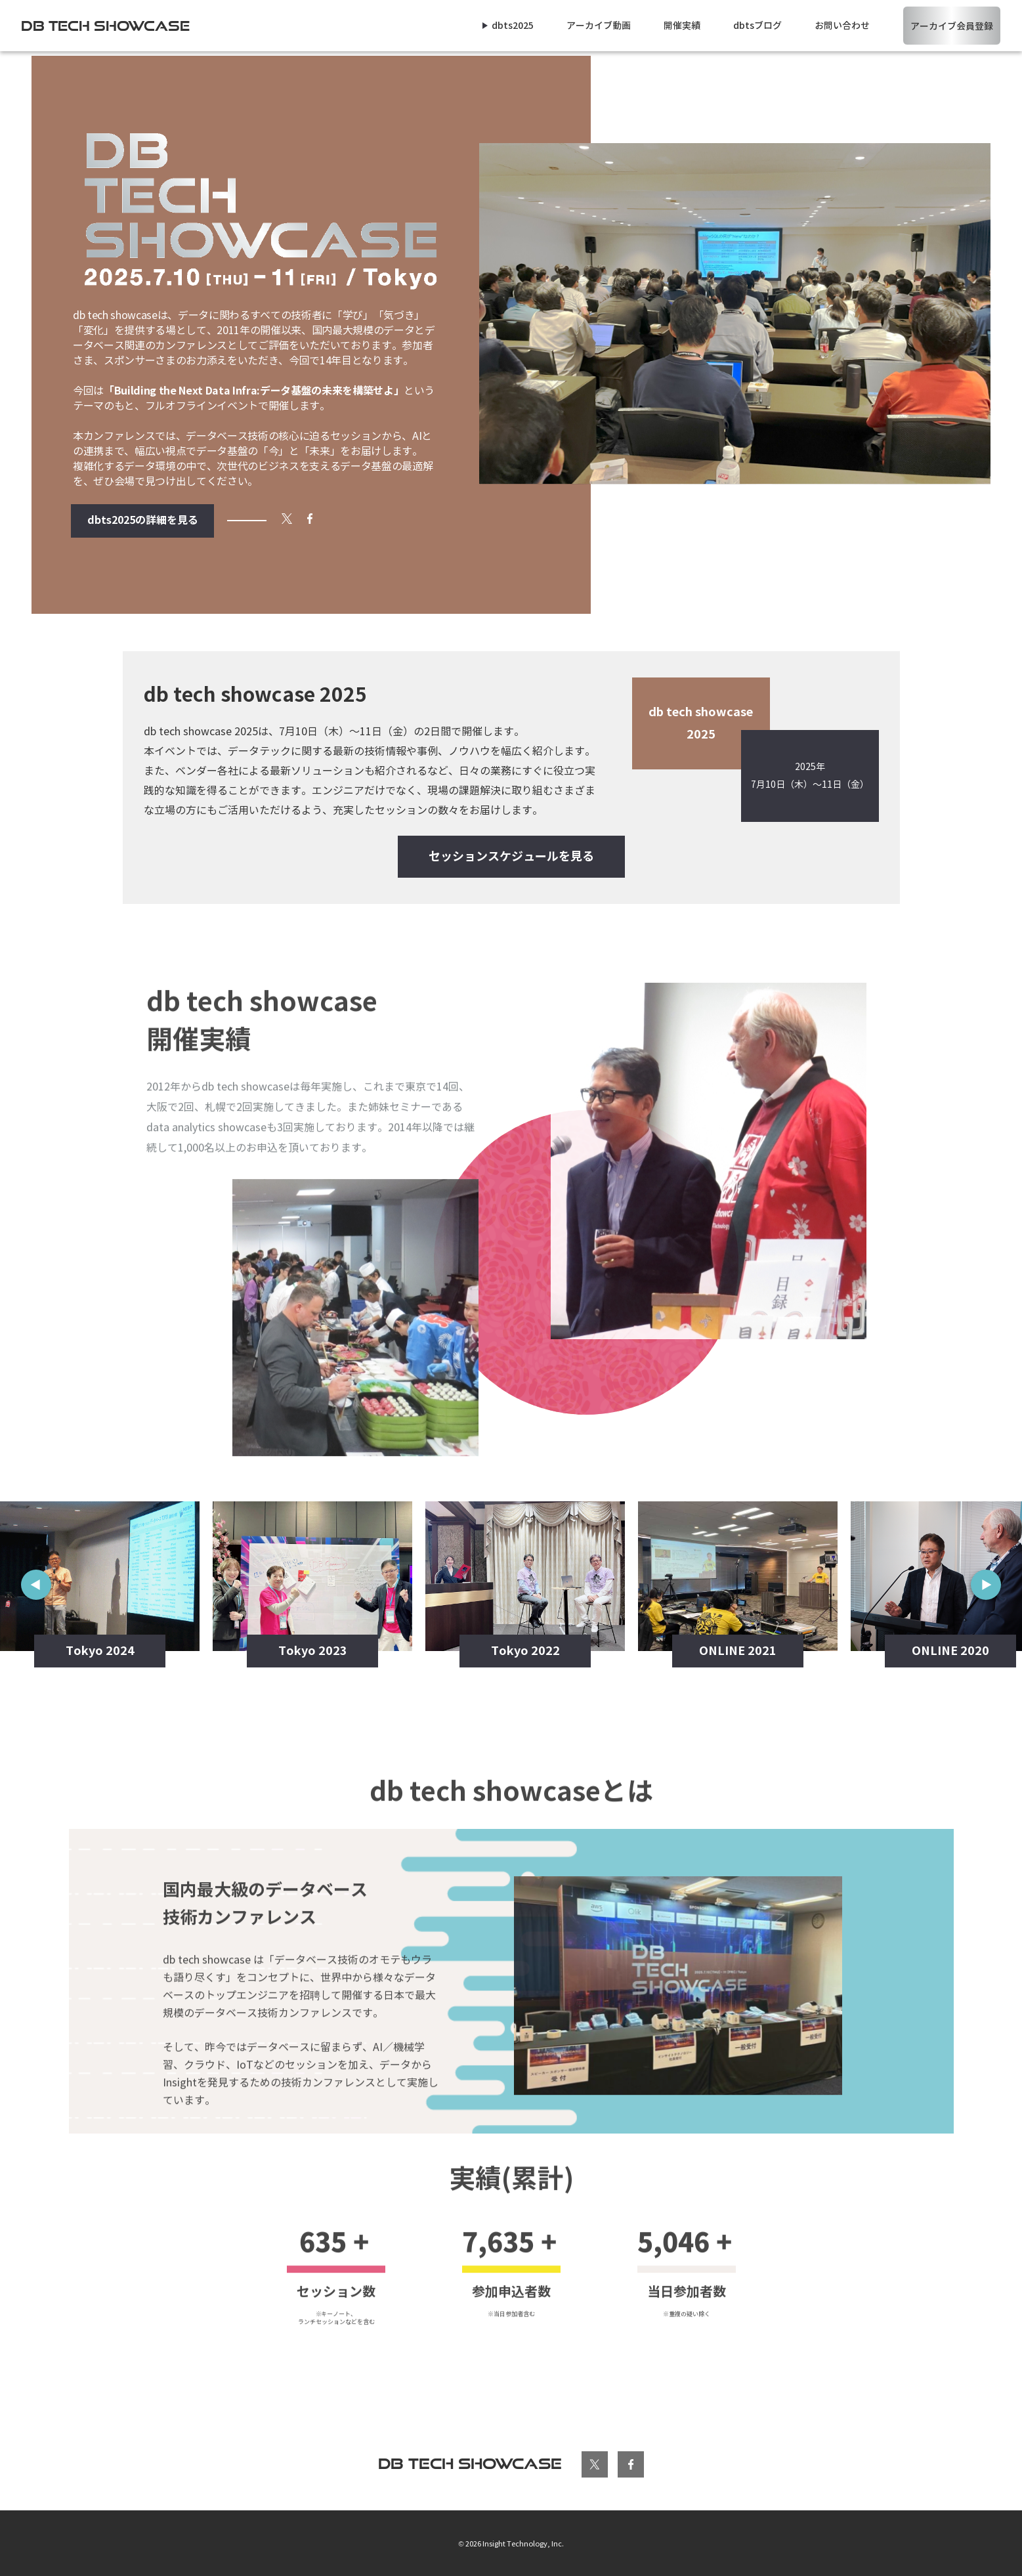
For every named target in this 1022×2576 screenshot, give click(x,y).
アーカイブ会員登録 (951, 26)
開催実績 (682, 26)
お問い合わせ (842, 26)
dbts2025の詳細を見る (142, 520)
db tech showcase (470, 2463)
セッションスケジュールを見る (511, 856)
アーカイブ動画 (598, 26)
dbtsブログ (757, 26)
